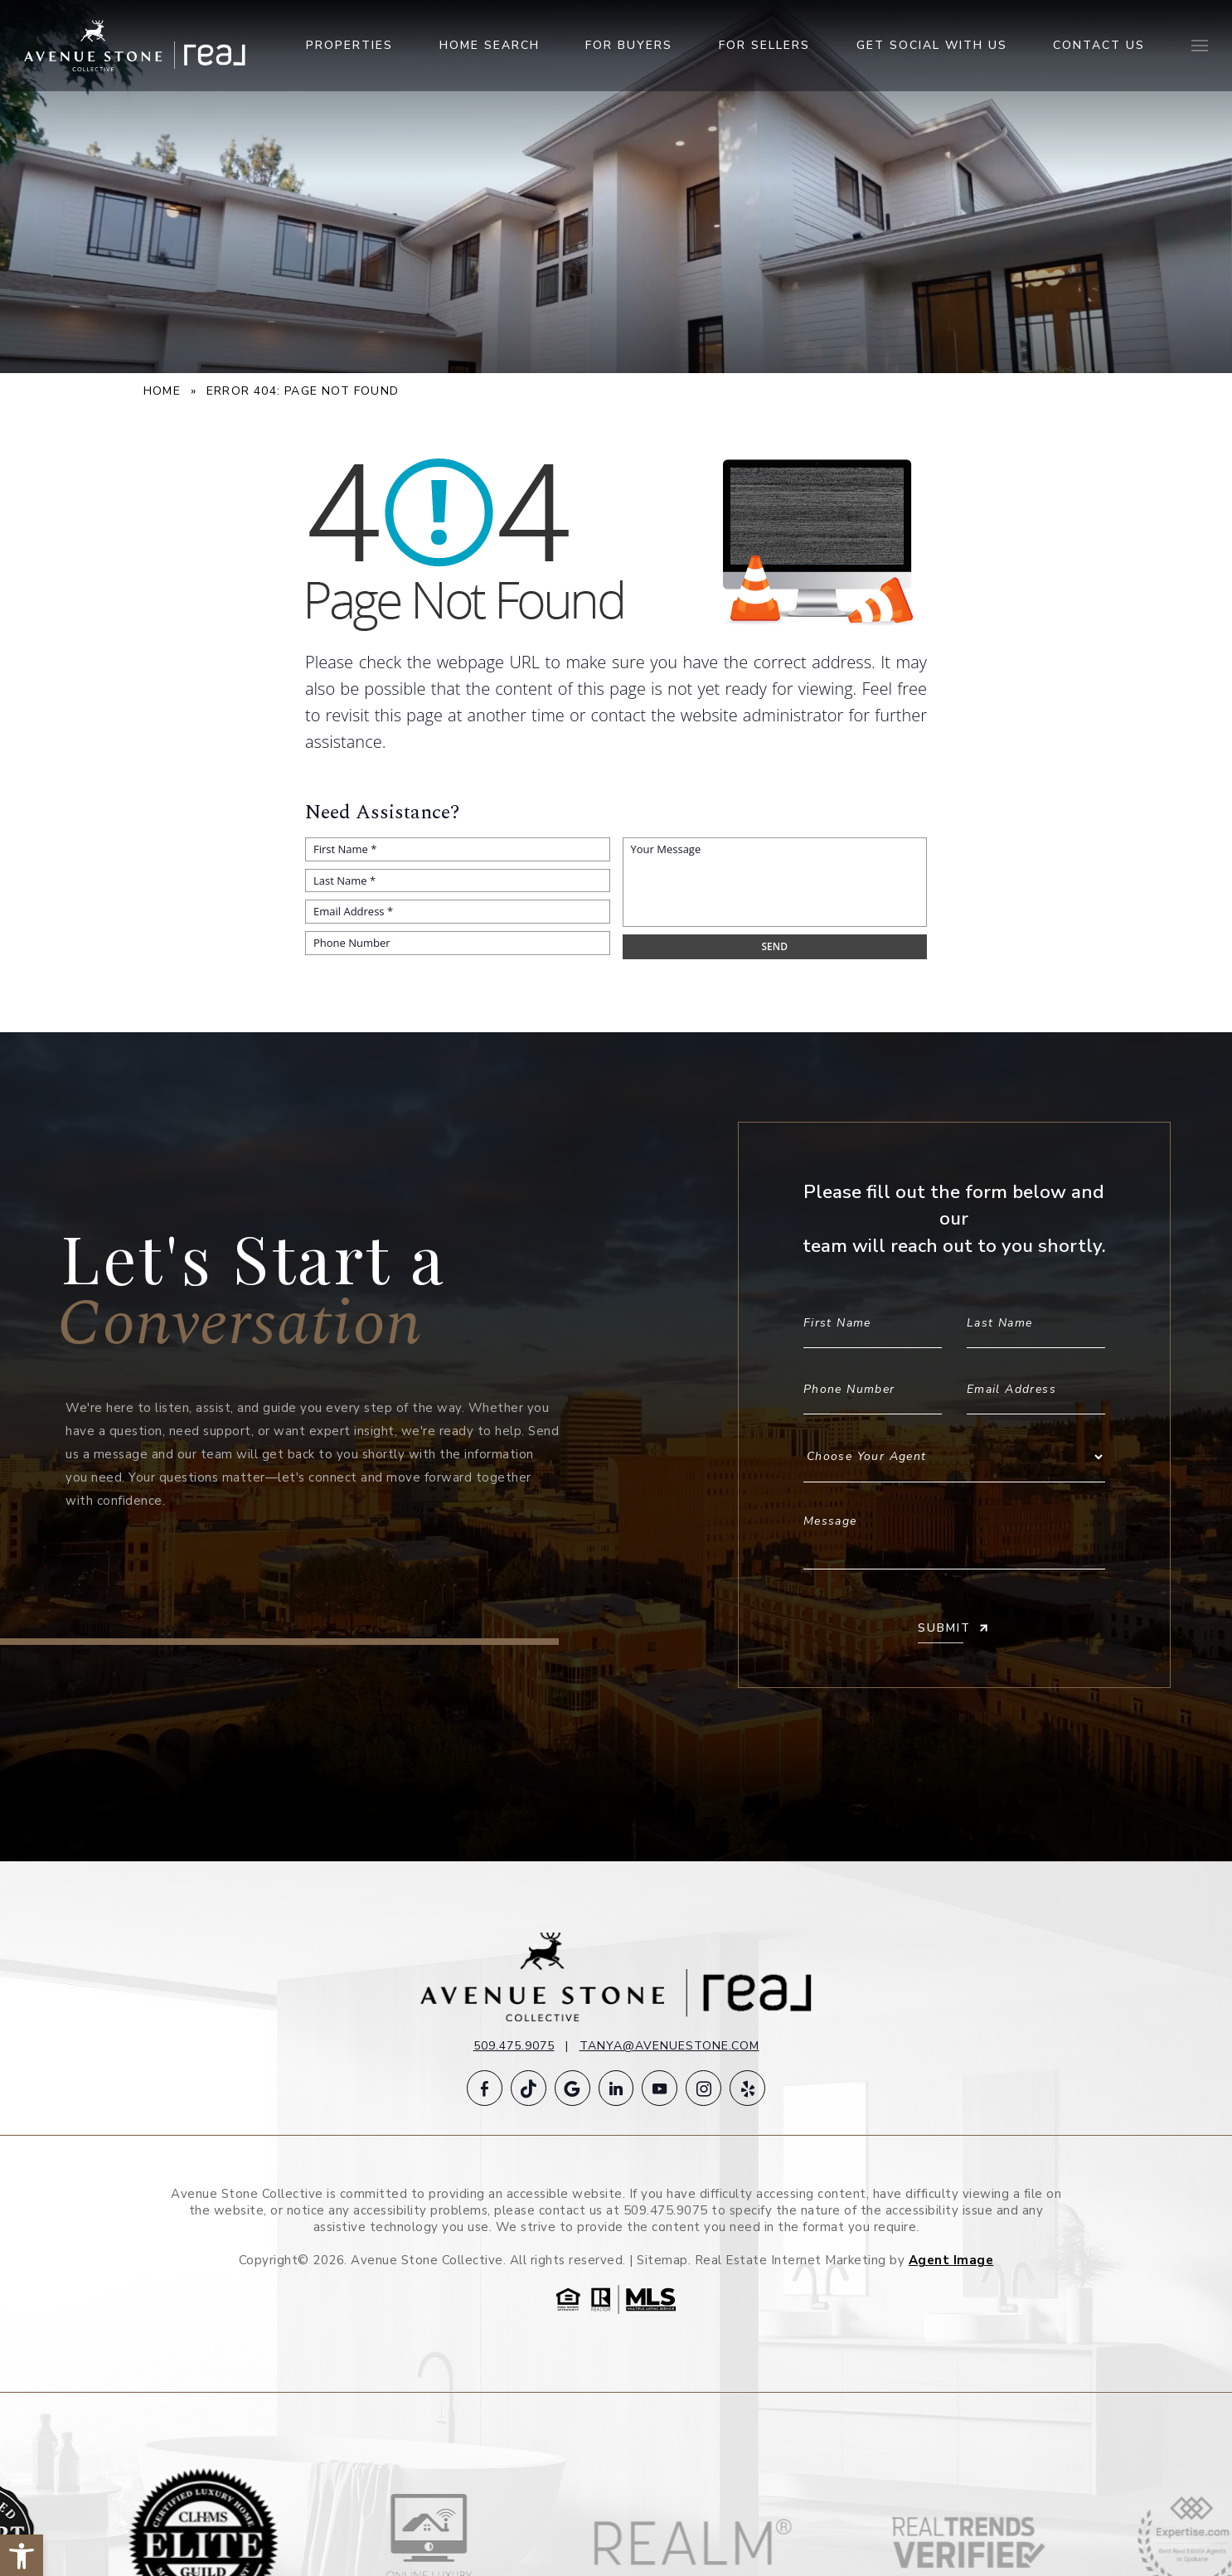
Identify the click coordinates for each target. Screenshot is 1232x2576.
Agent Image (951, 2261)
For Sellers (764, 48)
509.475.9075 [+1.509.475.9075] (514, 2046)
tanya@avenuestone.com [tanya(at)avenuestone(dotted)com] (669, 2046)
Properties (349, 48)
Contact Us (1099, 48)
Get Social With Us (931, 48)
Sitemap (662, 2261)
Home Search (489, 48)
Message (954, 1534)
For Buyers (628, 48)
